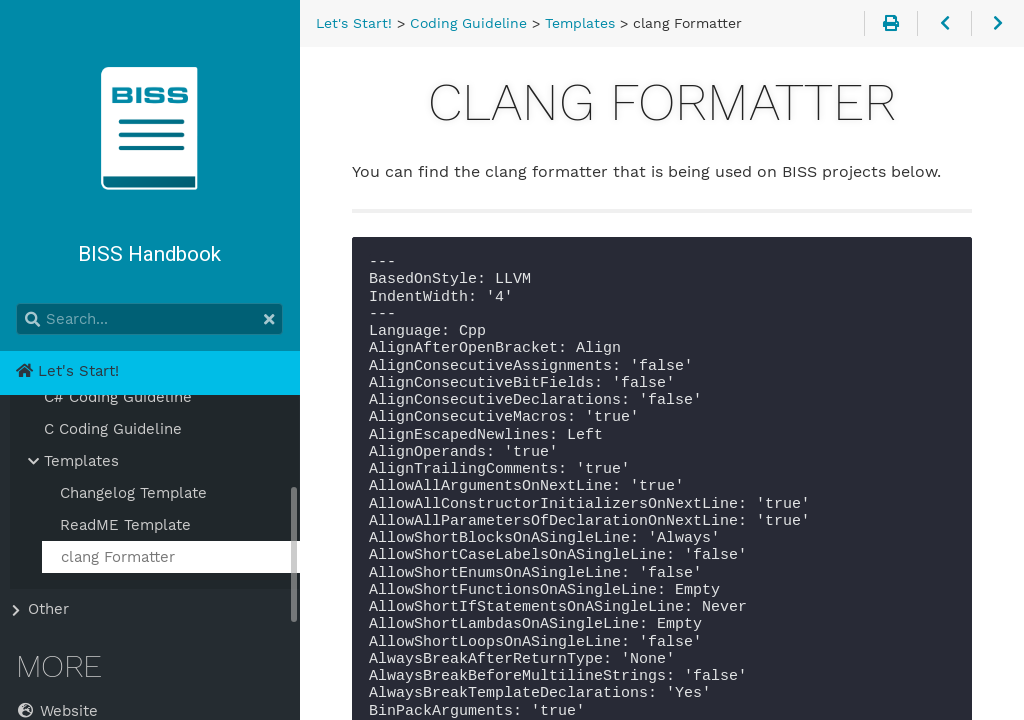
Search (17, 303)
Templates (81, 461)
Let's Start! (67, 371)
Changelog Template (133, 493)
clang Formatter (118, 557)
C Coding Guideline (113, 429)
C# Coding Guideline (118, 397)
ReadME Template (125, 525)
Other (48, 609)
